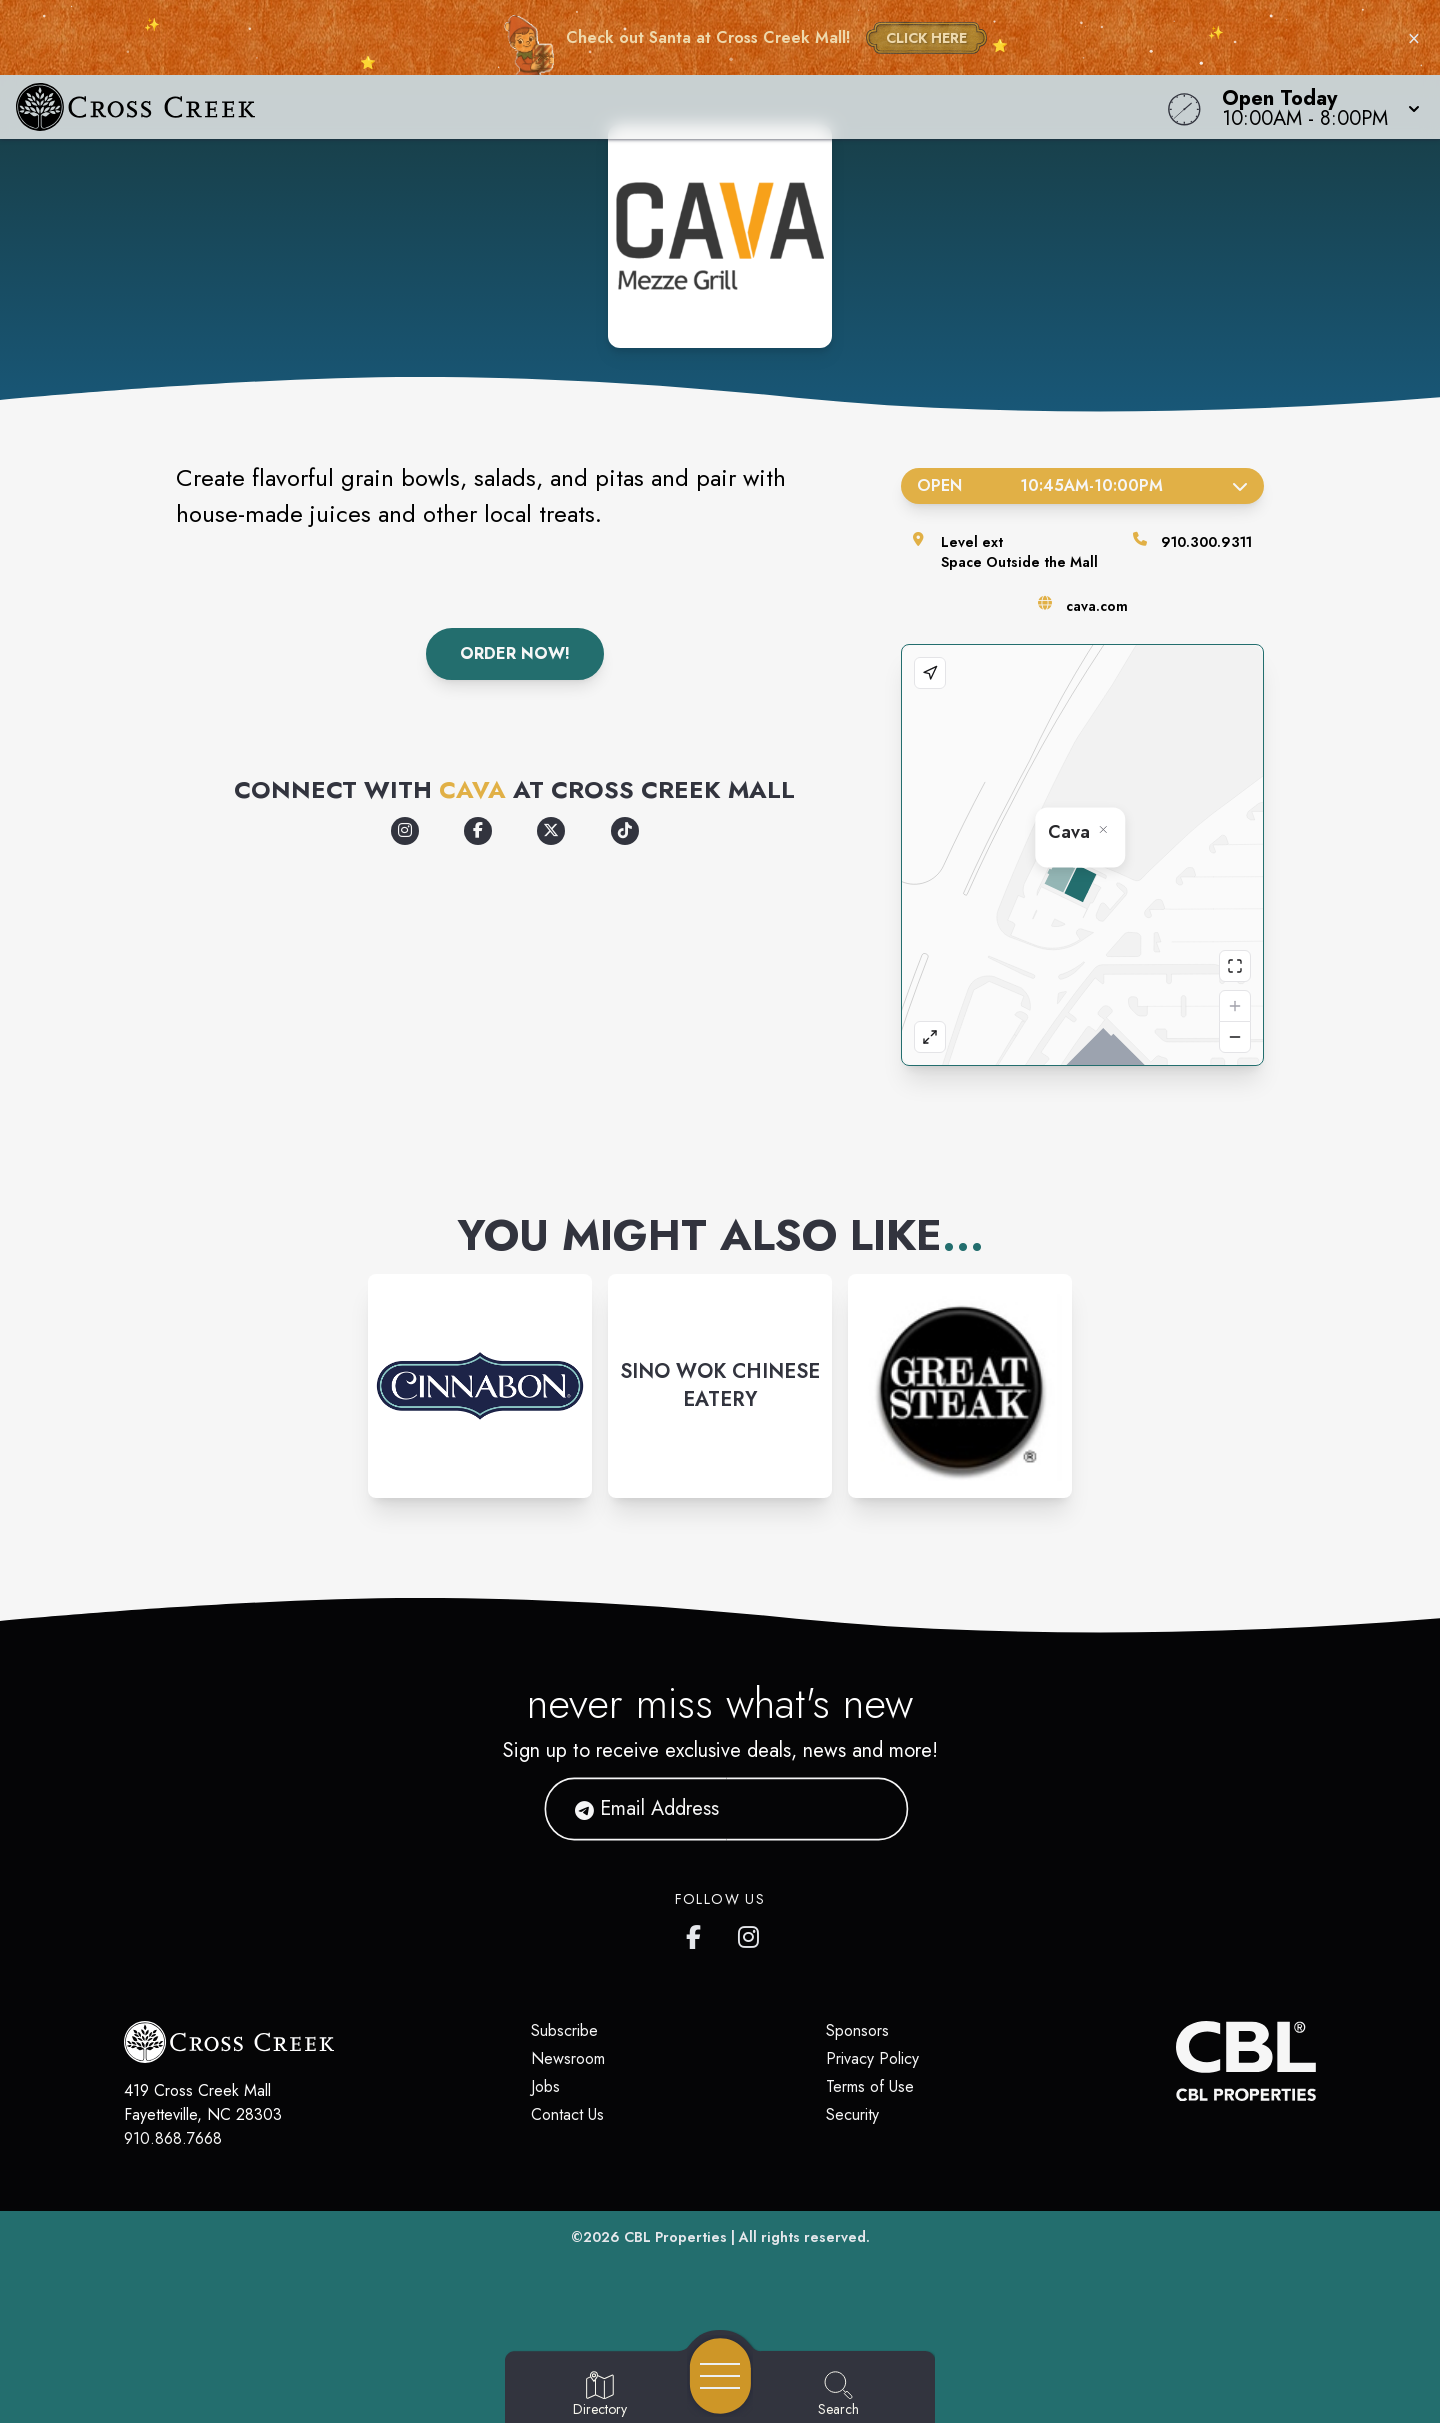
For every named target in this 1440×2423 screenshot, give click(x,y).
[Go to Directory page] (600, 2395)
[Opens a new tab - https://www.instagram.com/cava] (405, 831)
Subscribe (564, 2030)
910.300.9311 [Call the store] (1206, 542)
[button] (1315, 107)
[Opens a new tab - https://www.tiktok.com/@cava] (625, 831)
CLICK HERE (926, 38)
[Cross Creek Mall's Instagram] (750, 1933)
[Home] (544, 107)
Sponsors (857, 2030)
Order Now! (515, 653)
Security (852, 2114)
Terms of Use (870, 2086)
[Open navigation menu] (720, 2376)
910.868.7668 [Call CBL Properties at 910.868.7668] (173, 2138)
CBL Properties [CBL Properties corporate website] (675, 2237)
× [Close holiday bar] (1414, 38)
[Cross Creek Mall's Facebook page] (698, 1933)
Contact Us (567, 2114)
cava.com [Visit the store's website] (1097, 606)
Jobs (545, 2086)
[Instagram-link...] (480, 1386)
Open (1082, 485)
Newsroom (568, 2058)
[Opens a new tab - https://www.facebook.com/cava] (478, 831)
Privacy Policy (872, 2058)
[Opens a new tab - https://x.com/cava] (551, 831)
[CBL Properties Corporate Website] (1176, 2061)
